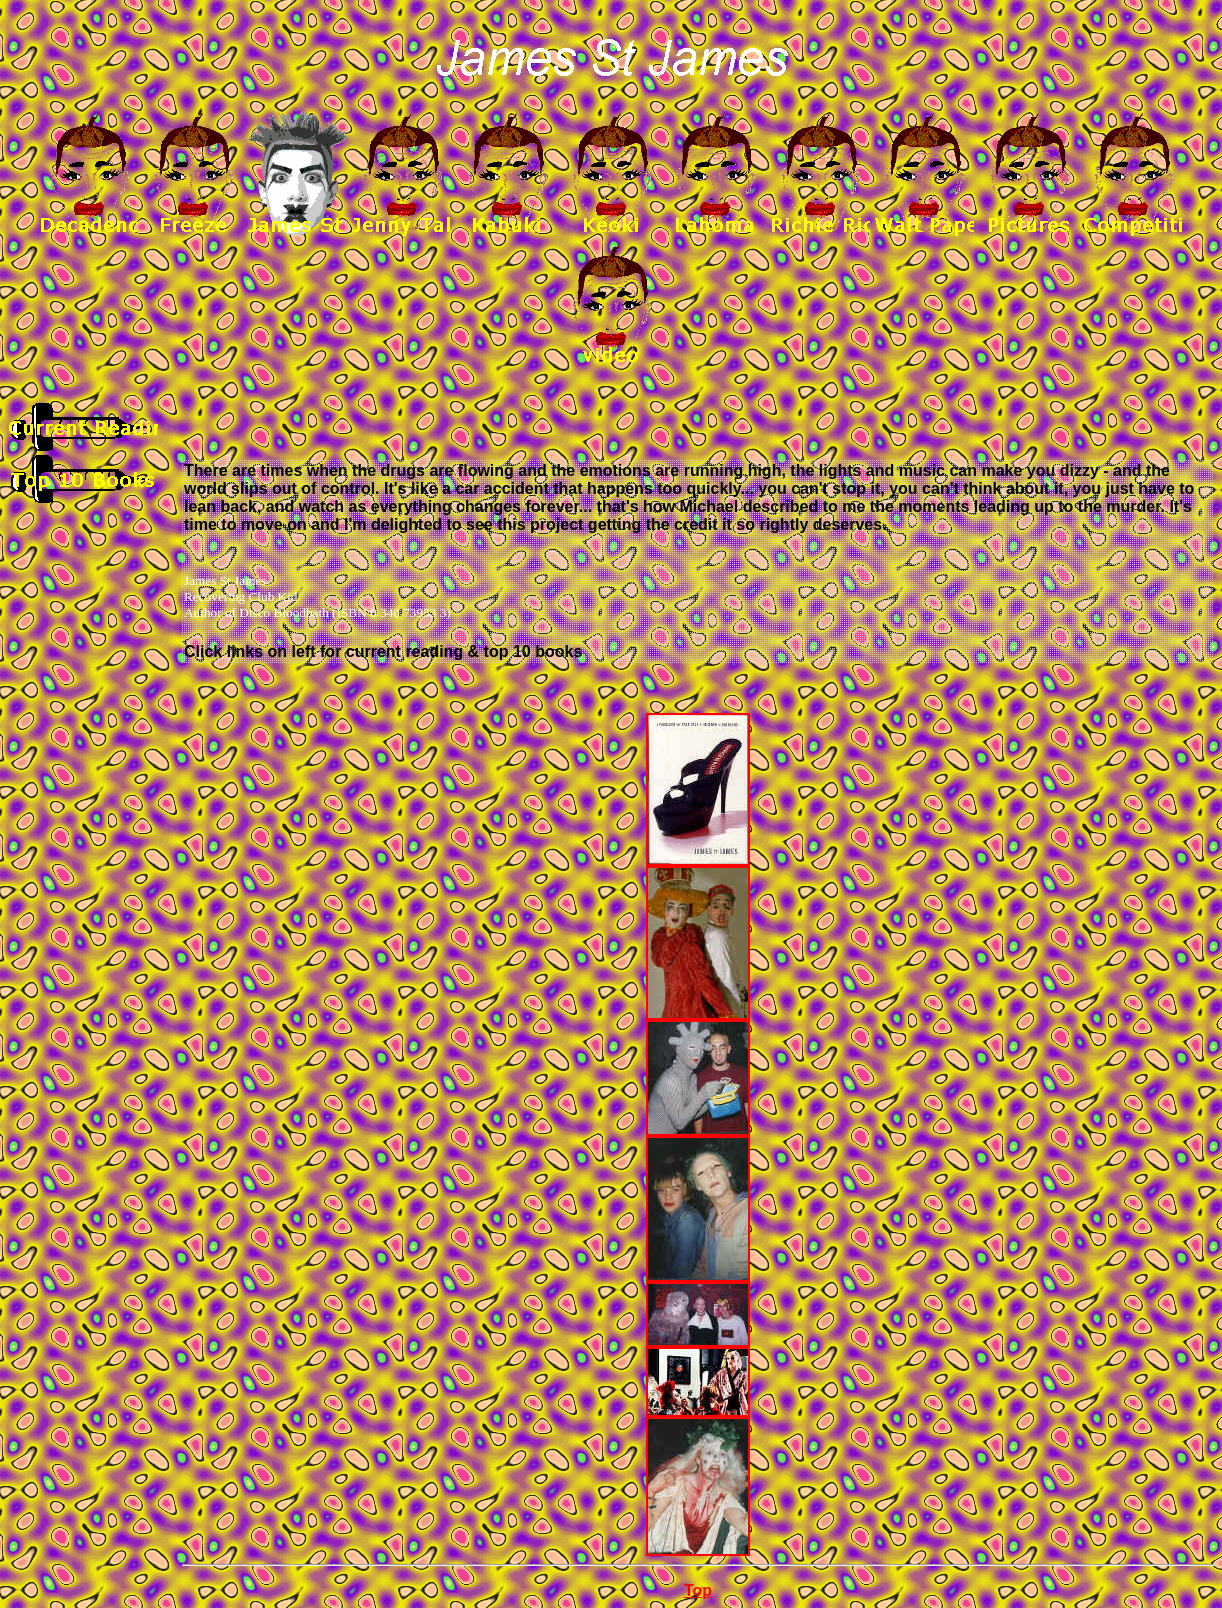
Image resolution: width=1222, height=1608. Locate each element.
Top (698, 1590)
